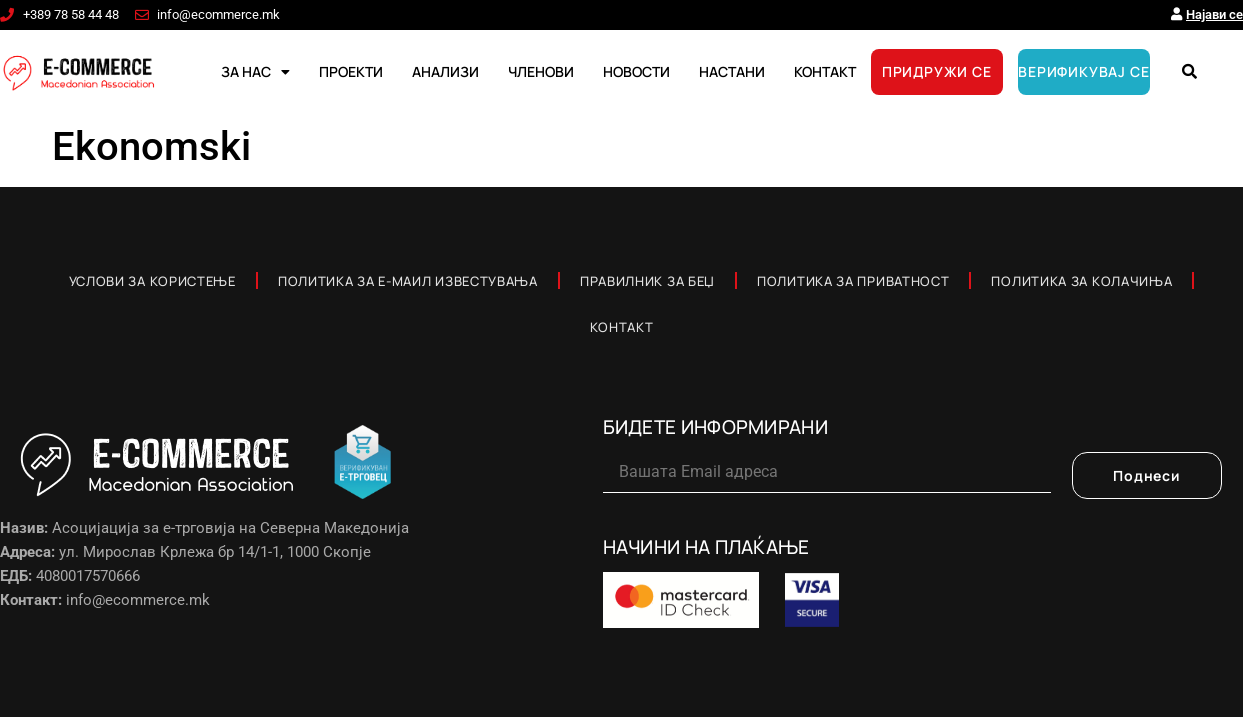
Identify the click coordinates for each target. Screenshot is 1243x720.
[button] (1190, 72)
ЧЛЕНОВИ (541, 71)
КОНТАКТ (825, 71)
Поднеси (1147, 475)
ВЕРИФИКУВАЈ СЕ (1083, 71)
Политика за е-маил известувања (408, 281)
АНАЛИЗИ (445, 71)
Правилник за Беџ (647, 281)
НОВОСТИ (636, 71)
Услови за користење (152, 281)
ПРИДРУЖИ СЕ (937, 71)
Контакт (622, 327)
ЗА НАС (255, 72)
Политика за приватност (853, 281)
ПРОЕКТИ (351, 71)
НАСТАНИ (732, 71)
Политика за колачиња (1081, 281)
